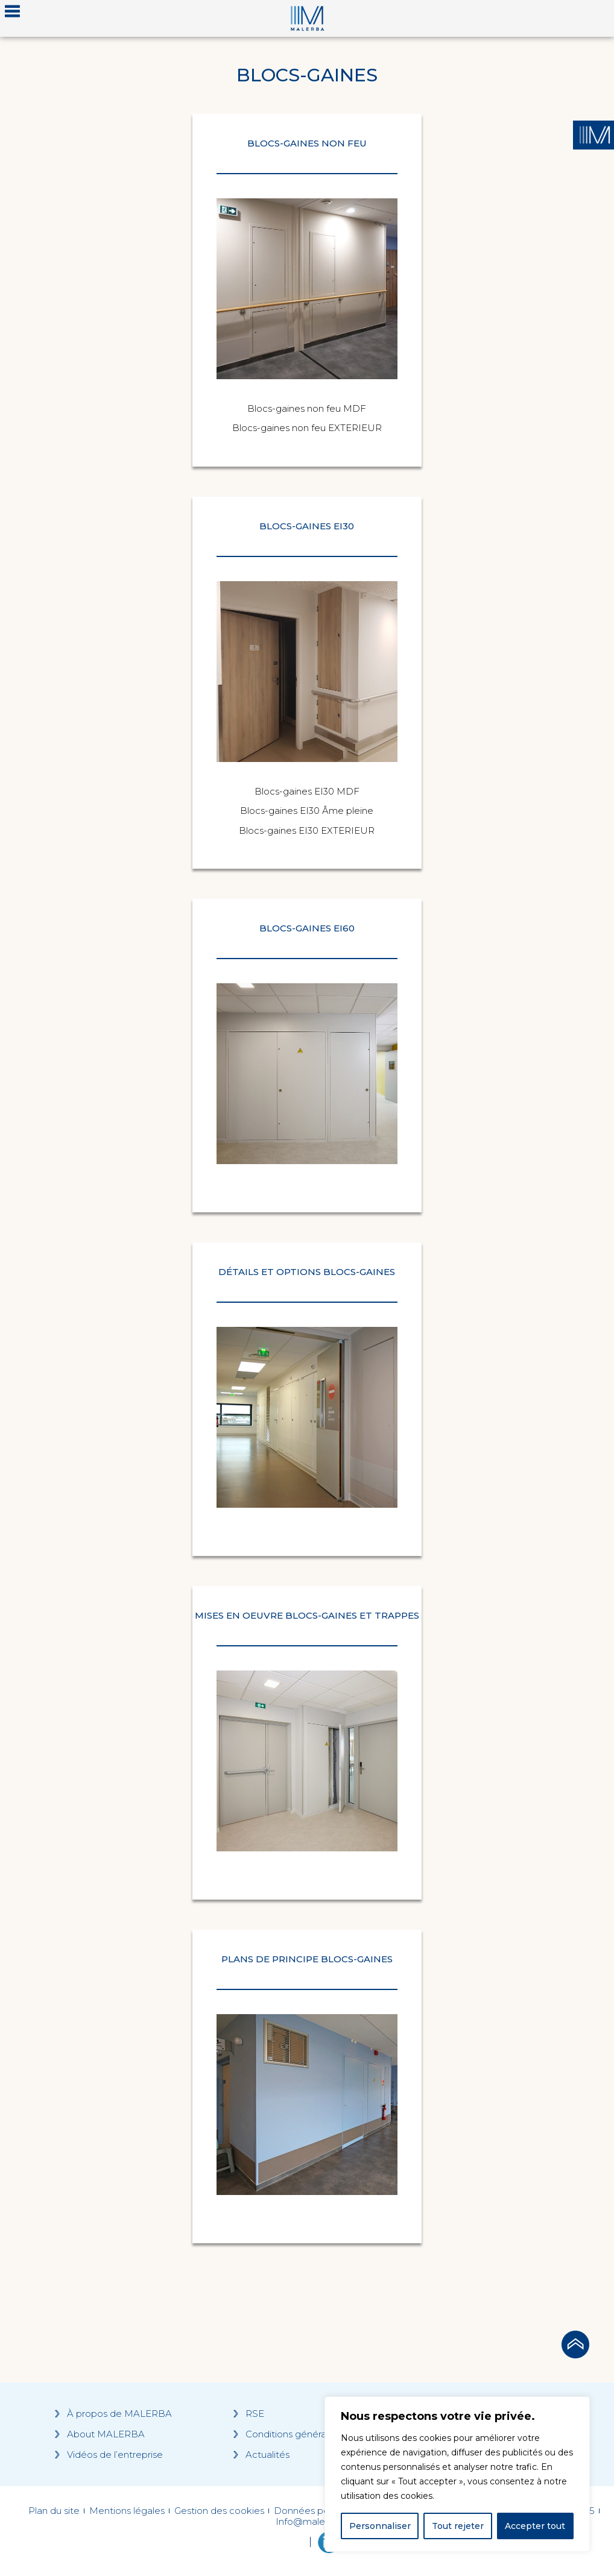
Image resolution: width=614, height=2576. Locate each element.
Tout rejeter (458, 2526)
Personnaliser (380, 2526)
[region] (457, 2474)
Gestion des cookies (219, 2510)
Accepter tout (535, 2526)
